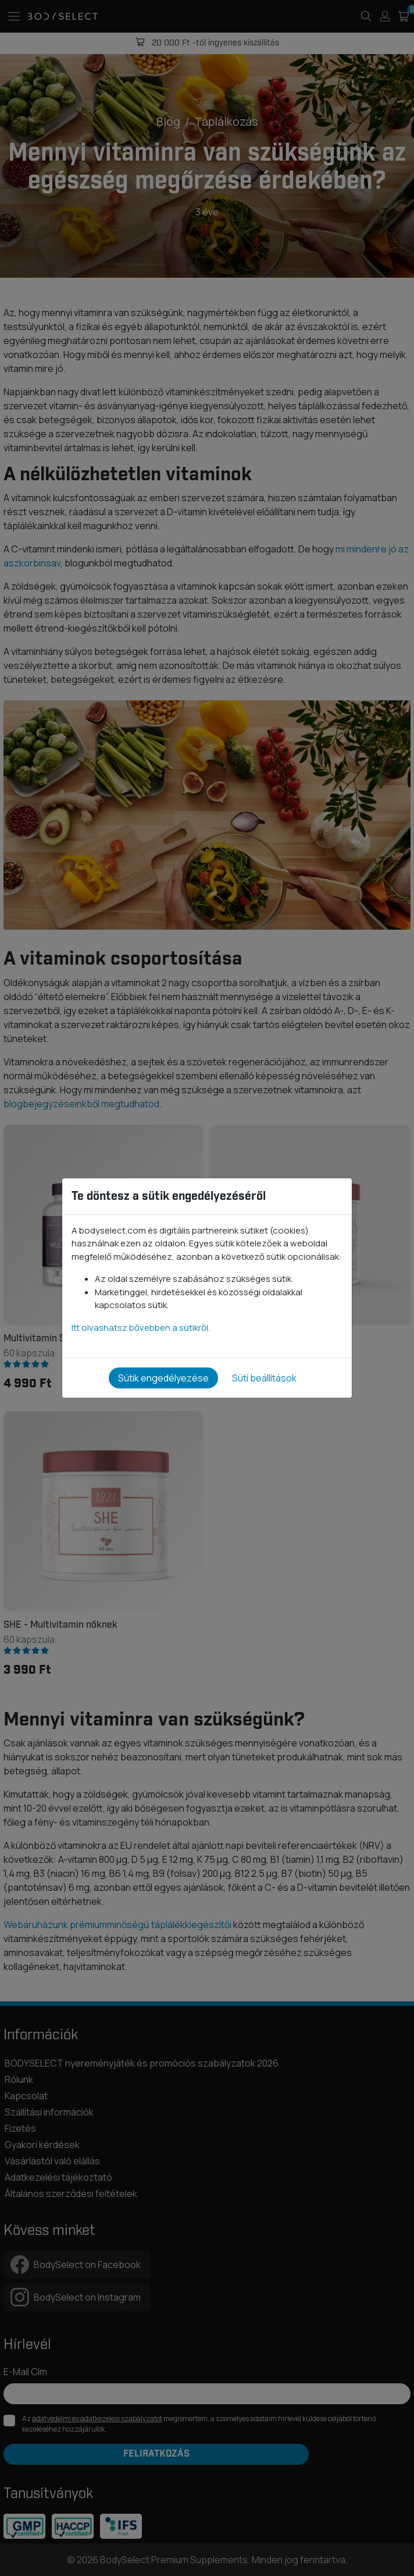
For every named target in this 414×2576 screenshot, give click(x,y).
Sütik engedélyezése (163, 1378)
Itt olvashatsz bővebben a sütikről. (141, 1327)
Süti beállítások (264, 1378)
